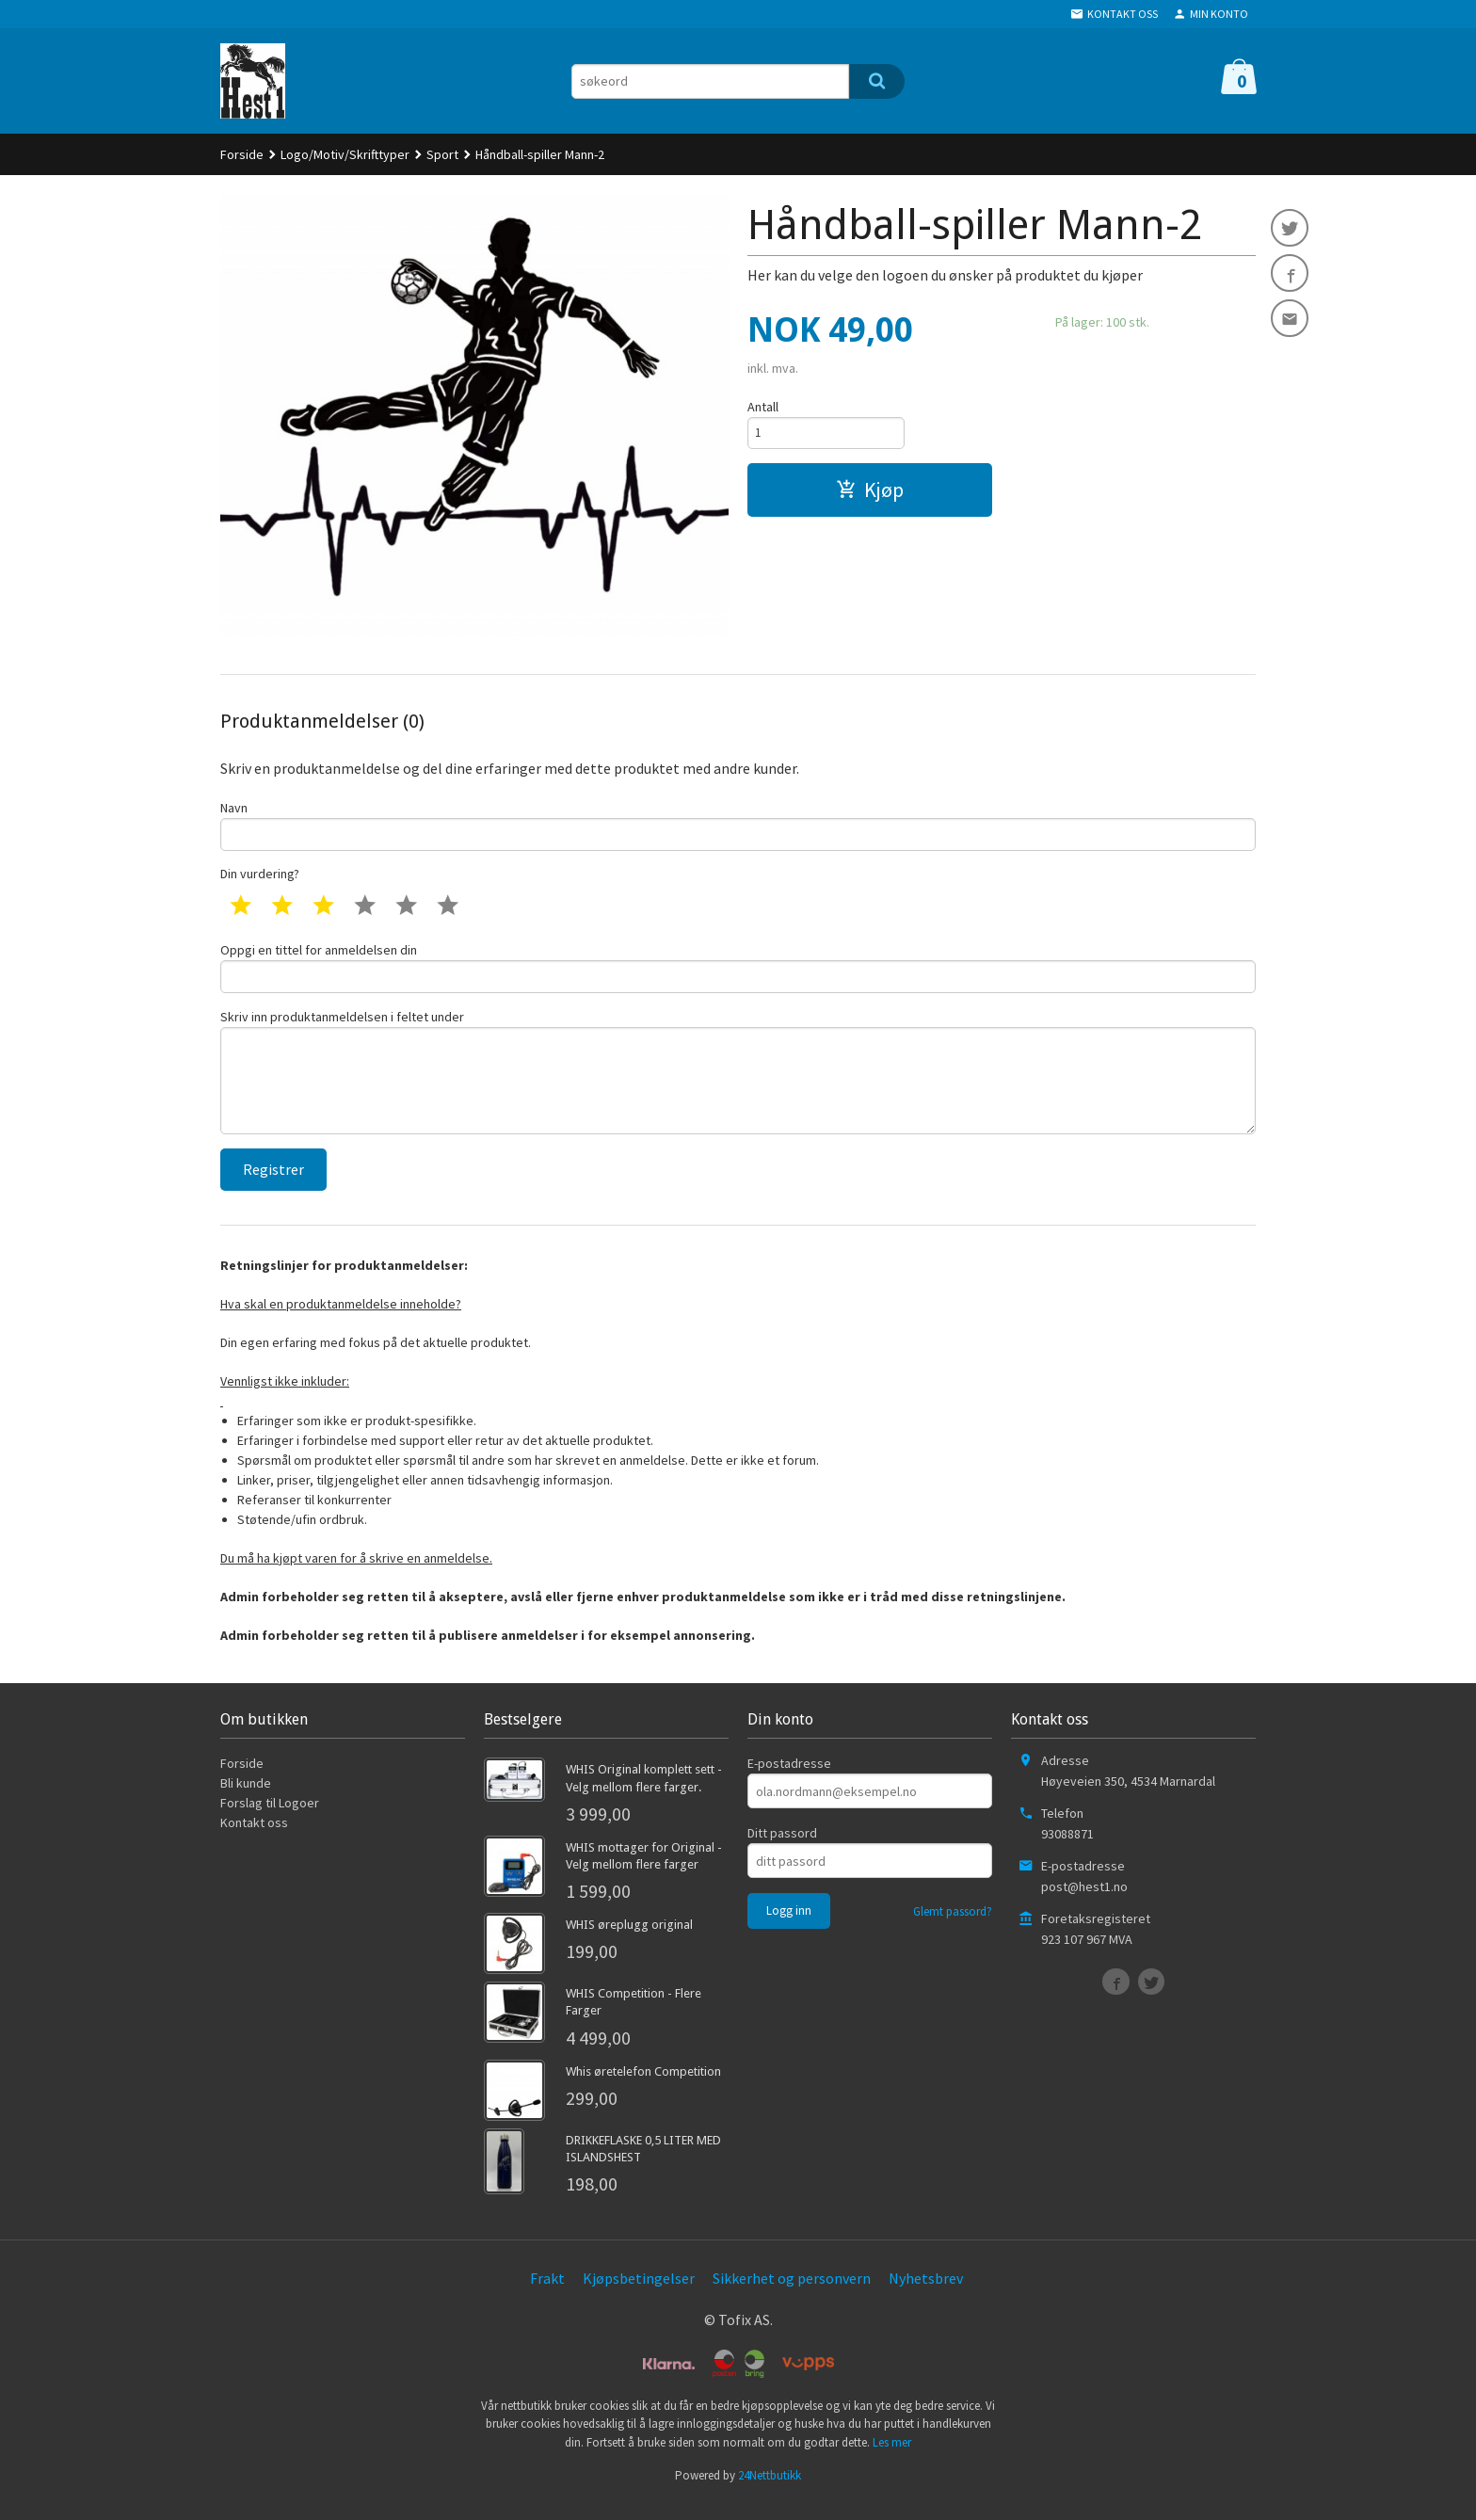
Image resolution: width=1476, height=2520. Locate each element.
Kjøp (870, 493)
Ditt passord (782, 1849)
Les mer (892, 2458)
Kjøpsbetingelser (639, 2294)
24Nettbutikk (769, 2491)
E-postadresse (789, 1780)
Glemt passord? (952, 1928)
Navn (738, 826)
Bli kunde (245, 1799)
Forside (242, 154)
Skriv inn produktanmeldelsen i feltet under (738, 1082)
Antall (762, 406)
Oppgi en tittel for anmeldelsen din (738, 972)
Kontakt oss (254, 1839)
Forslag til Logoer (269, 1819)
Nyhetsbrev (926, 2294)
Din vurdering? (259, 877)
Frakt (547, 2294)
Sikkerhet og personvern (792, 2294)
